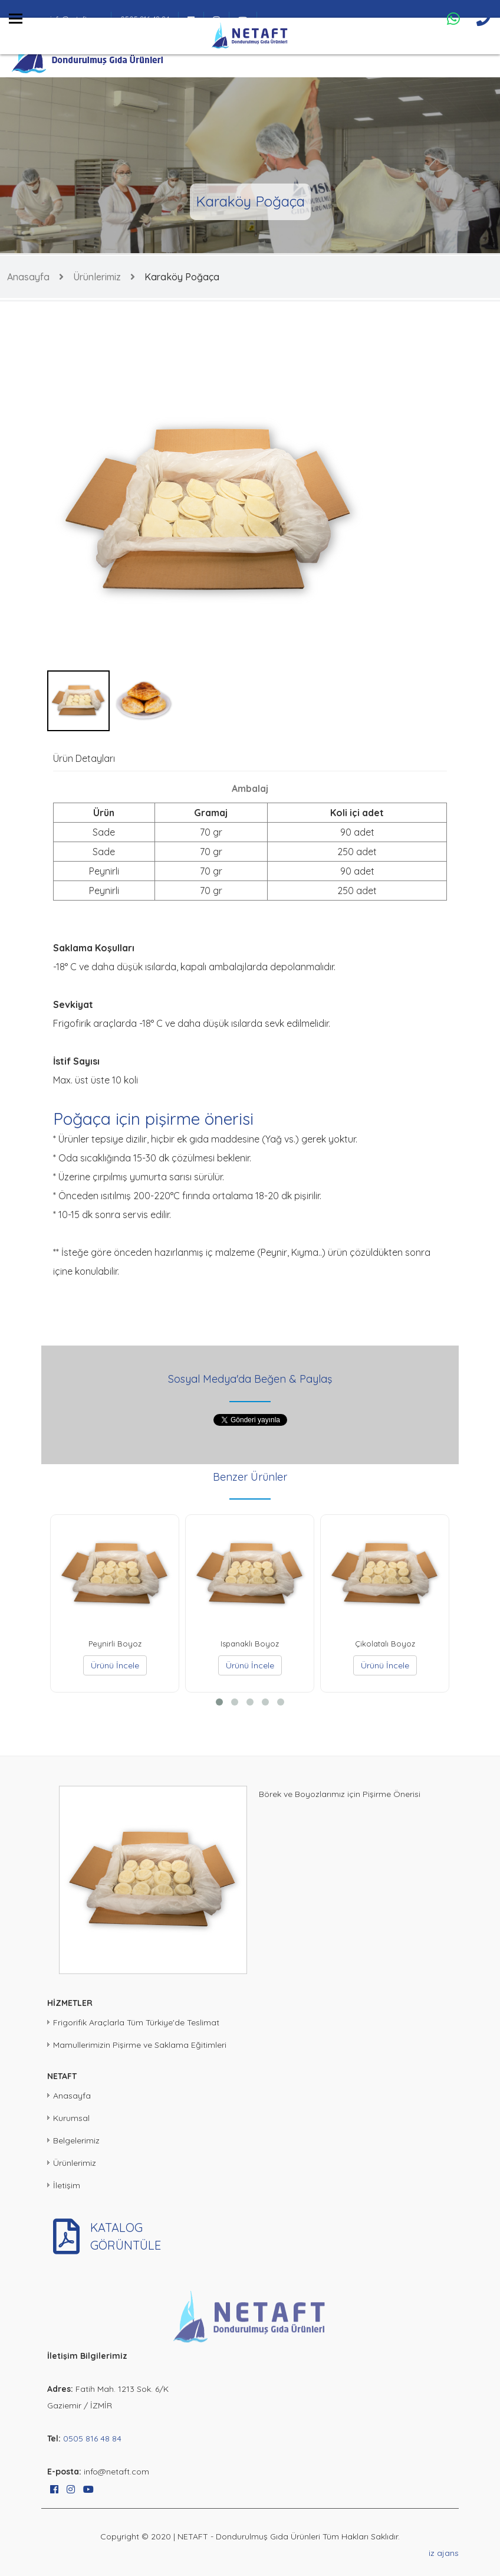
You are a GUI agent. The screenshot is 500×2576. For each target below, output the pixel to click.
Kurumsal (71, 2118)
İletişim (66, 2185)
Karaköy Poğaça (181, 277)
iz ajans (444, 2553)
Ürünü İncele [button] (115, 1665)
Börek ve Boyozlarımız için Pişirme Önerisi (339, 1794)
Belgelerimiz (76, 2140)
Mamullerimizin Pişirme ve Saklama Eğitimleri (139, 2045)
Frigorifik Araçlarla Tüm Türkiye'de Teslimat (136, 2022)
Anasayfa (28, 277)
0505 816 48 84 (92, 2438)
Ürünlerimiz (97, 277)
